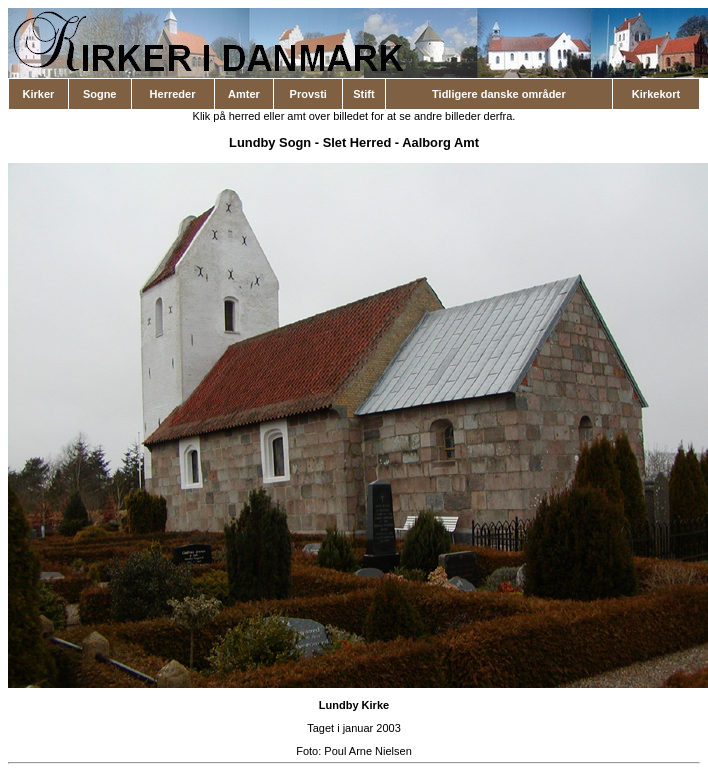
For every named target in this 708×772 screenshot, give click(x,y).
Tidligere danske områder (499, 94)
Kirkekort (656, 94)
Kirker (39, 94)
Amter (244, 94)
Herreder (173, 94)
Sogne (100, 94)
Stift (363, 94)
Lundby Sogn (270, 142)
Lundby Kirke (354, 705)
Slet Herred (357, 142)
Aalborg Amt (440, 142)
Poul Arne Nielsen (367, 751)
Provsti (308, 94)
